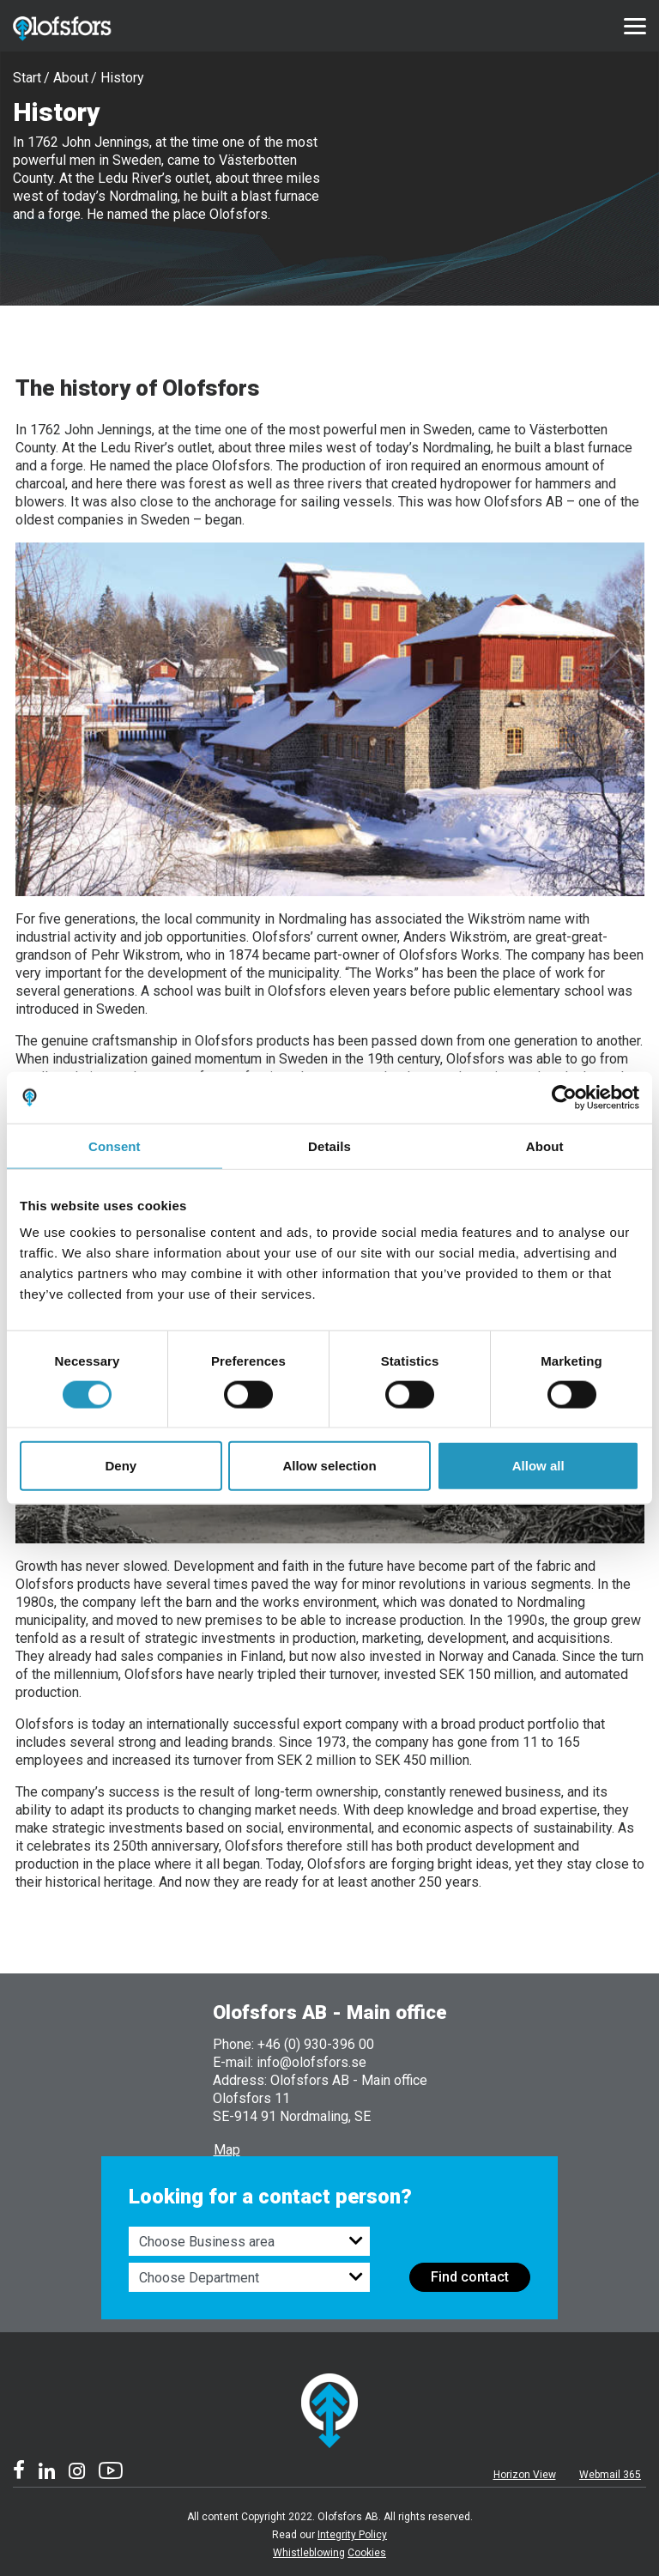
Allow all (538, 1465)
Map (227, 2150)
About (70, 78)
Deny (120, 1465)
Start (27, 78)
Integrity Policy (352, 2535)
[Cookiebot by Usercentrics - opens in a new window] (564, 1097)
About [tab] (545, 1145)
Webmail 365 (610, 2475)
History (122, 78)
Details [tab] (329, 1145)
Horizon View (524, 2475)
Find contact (470, 2277)
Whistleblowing (309, 2553)
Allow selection (329, 1465)
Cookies (367, 2553)
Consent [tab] (114, 1145)
